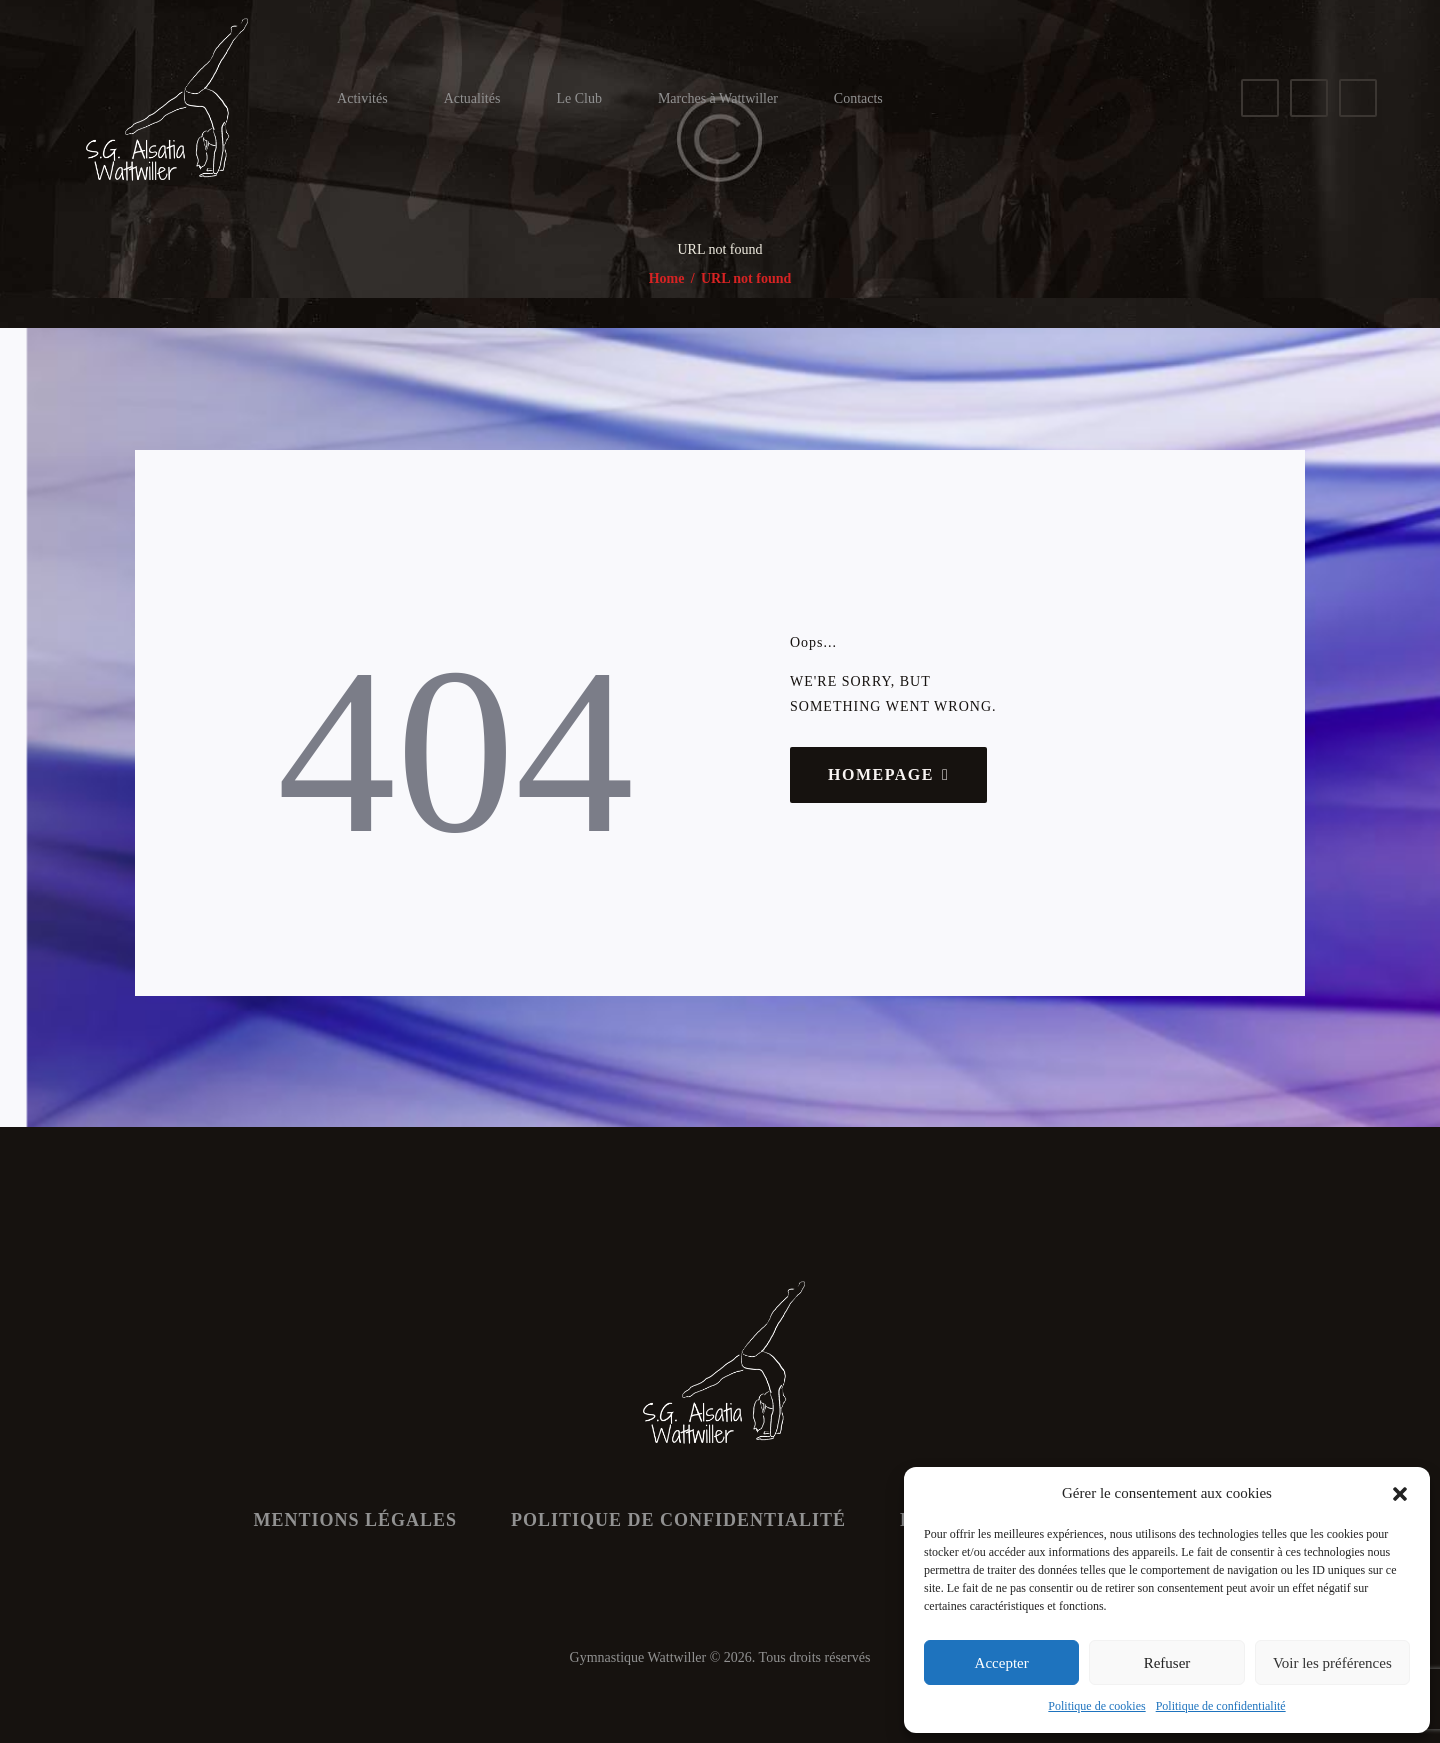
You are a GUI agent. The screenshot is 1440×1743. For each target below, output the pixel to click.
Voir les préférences (1332, 1663)
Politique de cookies (1096, 1706)
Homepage (881, 774)
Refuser (1167, 1663)
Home (667, 278)
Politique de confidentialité (1221, 1706)
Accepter (1002, 1663)
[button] (1400, 1494)
